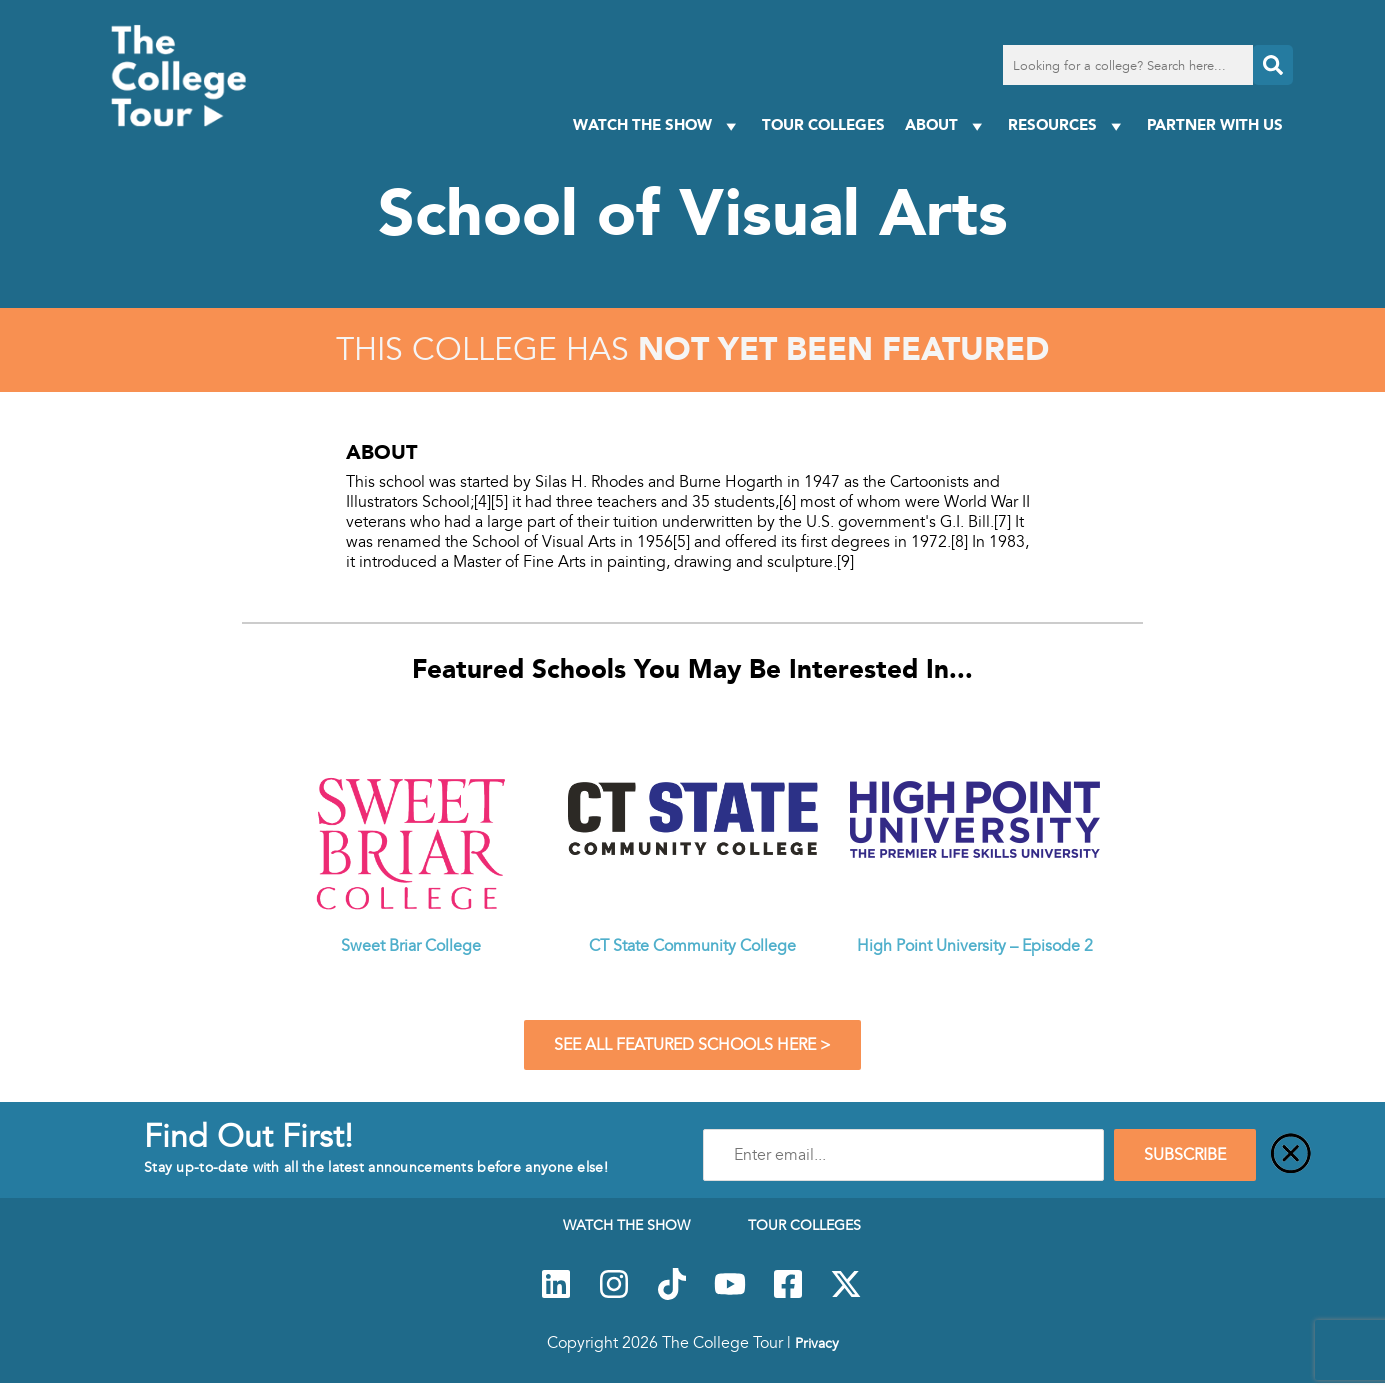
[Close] (1291, 1155)
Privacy (817, 1343)
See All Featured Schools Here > (692, 1045)
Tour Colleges (823, 124)
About (946, 125)
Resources (1067, 125)
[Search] (1273, 65)
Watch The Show (657, 125)
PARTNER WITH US (1215, 124)
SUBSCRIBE (1185, 1155)
